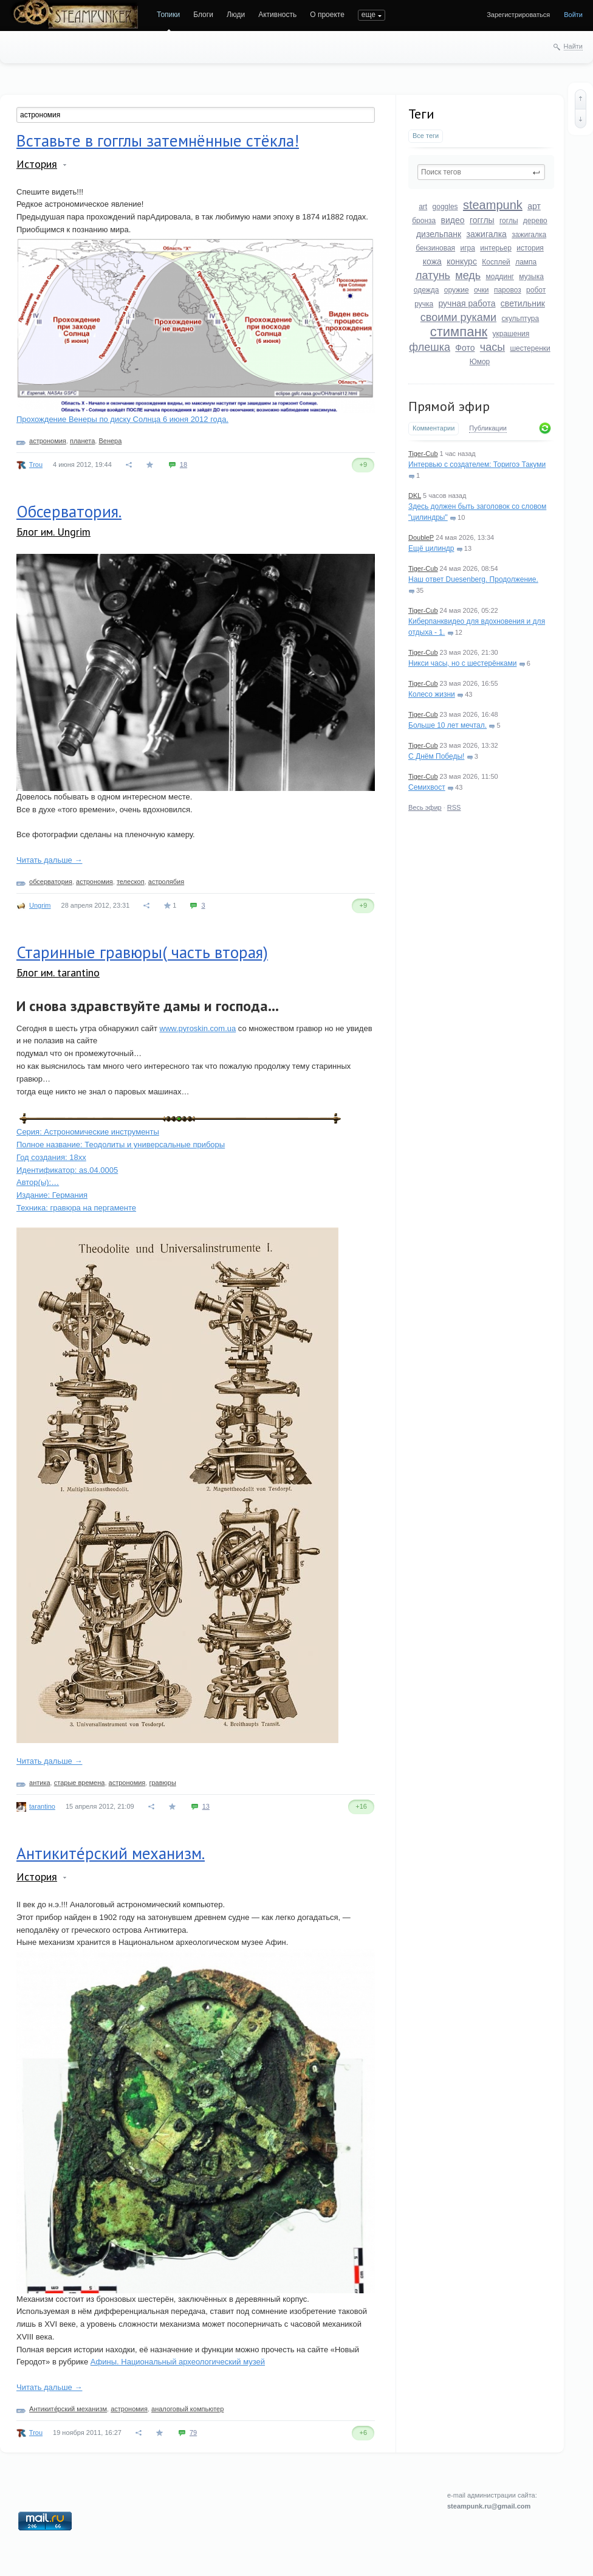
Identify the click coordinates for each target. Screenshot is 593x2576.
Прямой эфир (449, 406)
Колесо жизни (431, 694)
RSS (454, 807)
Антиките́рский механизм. (110, 1853)
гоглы (508, 220)
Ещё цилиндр (431, 548)
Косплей (496, 262)
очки (481, 290)
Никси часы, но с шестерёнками (462, 663)
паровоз (507, 290)
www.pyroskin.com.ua (198, 1028)
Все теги (426, 135)
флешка (429, 347)
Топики (168, 14)
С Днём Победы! (436, 756)
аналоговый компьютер (187, 2408)
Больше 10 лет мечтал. (447, 725)
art (423, 206)
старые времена (79, 1782)
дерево (535, 220)
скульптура (521, 318)
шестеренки (530, 348)
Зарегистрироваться (518, 14)
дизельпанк (438, 234)
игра (467, 248)
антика (39, 1782)
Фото (465, 348)
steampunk (493, 205)
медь (468, 275)
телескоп (131, 881)
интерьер (496, 248)
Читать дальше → (49, 860)
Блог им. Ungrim (53, 532)
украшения (511, 334)
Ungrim (39, 905)
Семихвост (426, 787)
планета (82, 440)
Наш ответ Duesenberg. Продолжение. (473, 579)
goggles (445, 206)
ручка (423, 304)
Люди (236, 14)
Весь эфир (425, 807)
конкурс (462, 261)
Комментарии (433, 428)
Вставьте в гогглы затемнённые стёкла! (157, 140)
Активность (277, 14)
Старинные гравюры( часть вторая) (142, 952)
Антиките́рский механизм (68, 2408)
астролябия (166, 881)
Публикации (488, 428)
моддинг (500, 276)
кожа (432, 261)
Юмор (480, 361)
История (36, 164)
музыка (531, 276)
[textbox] (481, 172)
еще (368, 14)
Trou (36, 464)
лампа (525, 262)
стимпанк (458, 331)
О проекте (327, 14)
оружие (456, 290)
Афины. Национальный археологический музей (178, 2361)
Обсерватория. (69, 511)
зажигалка (487, 234)
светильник (523, 303)
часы (492, 347)
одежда (426, 290)
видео (453, 220)
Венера (110, 440)
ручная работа (466, 303)
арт (534, 206)
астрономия (47, 440)
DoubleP (421, 537)
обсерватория (50, 881)
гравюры (162, 1782)
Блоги (203, 14)
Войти (573, 14)
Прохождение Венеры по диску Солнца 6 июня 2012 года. (122, 419)
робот (536, 290)
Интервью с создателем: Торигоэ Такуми (477, 464)
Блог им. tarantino (58, 972)
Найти (573, 46)
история (530, 248)
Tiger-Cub (423, 453)
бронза (424, 220)
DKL (414, 495)
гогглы (482, 220)
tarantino (42, 1806)
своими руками (458, 317)
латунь (433, 275)
